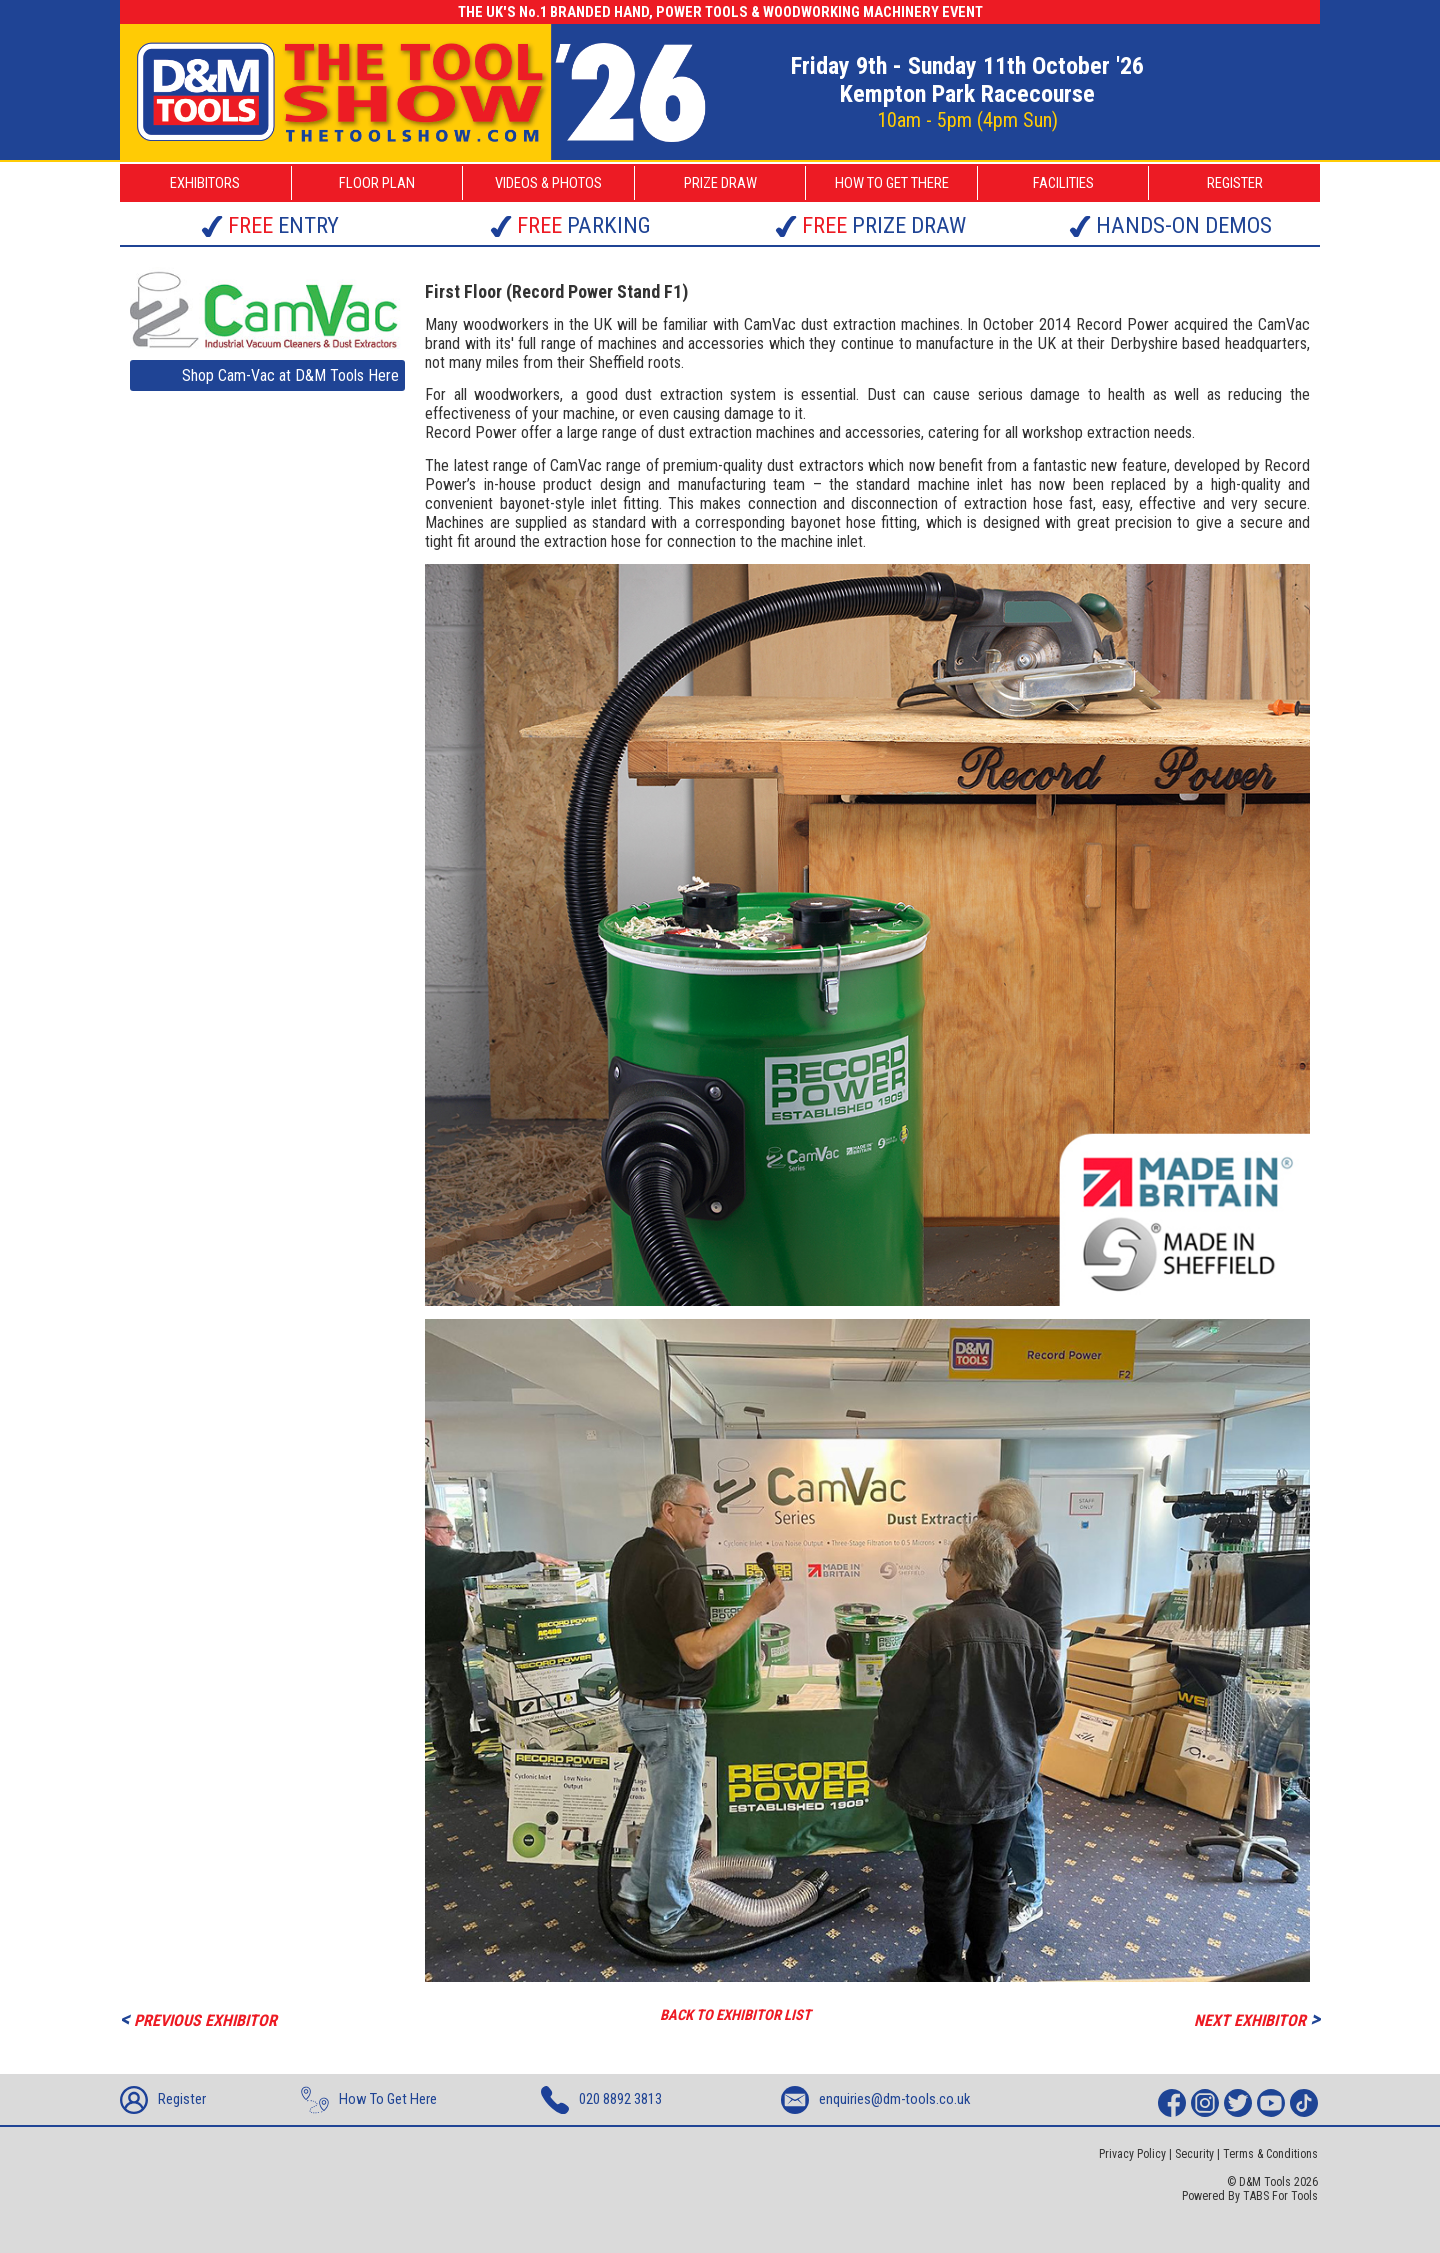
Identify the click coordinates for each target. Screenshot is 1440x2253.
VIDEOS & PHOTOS (548, 183)
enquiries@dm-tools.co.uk (875, 2100)
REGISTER (1235, 183)
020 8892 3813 (601, 2100)
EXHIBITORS (205, 183)
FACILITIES (1063, 183)
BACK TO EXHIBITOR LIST (735, 2015)
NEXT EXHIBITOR (1257, 2018)
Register (163, 2100)
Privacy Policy (1132, 2154)
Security (1194, 2154)
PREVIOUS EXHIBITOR (198, 2018)
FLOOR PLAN (377, 183)
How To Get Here (369, 2100)
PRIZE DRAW (720, 183)
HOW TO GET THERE (892, 183)
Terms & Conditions (1270, 2154)
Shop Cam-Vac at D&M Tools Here (290, 375)
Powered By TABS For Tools (1250, 2196)
